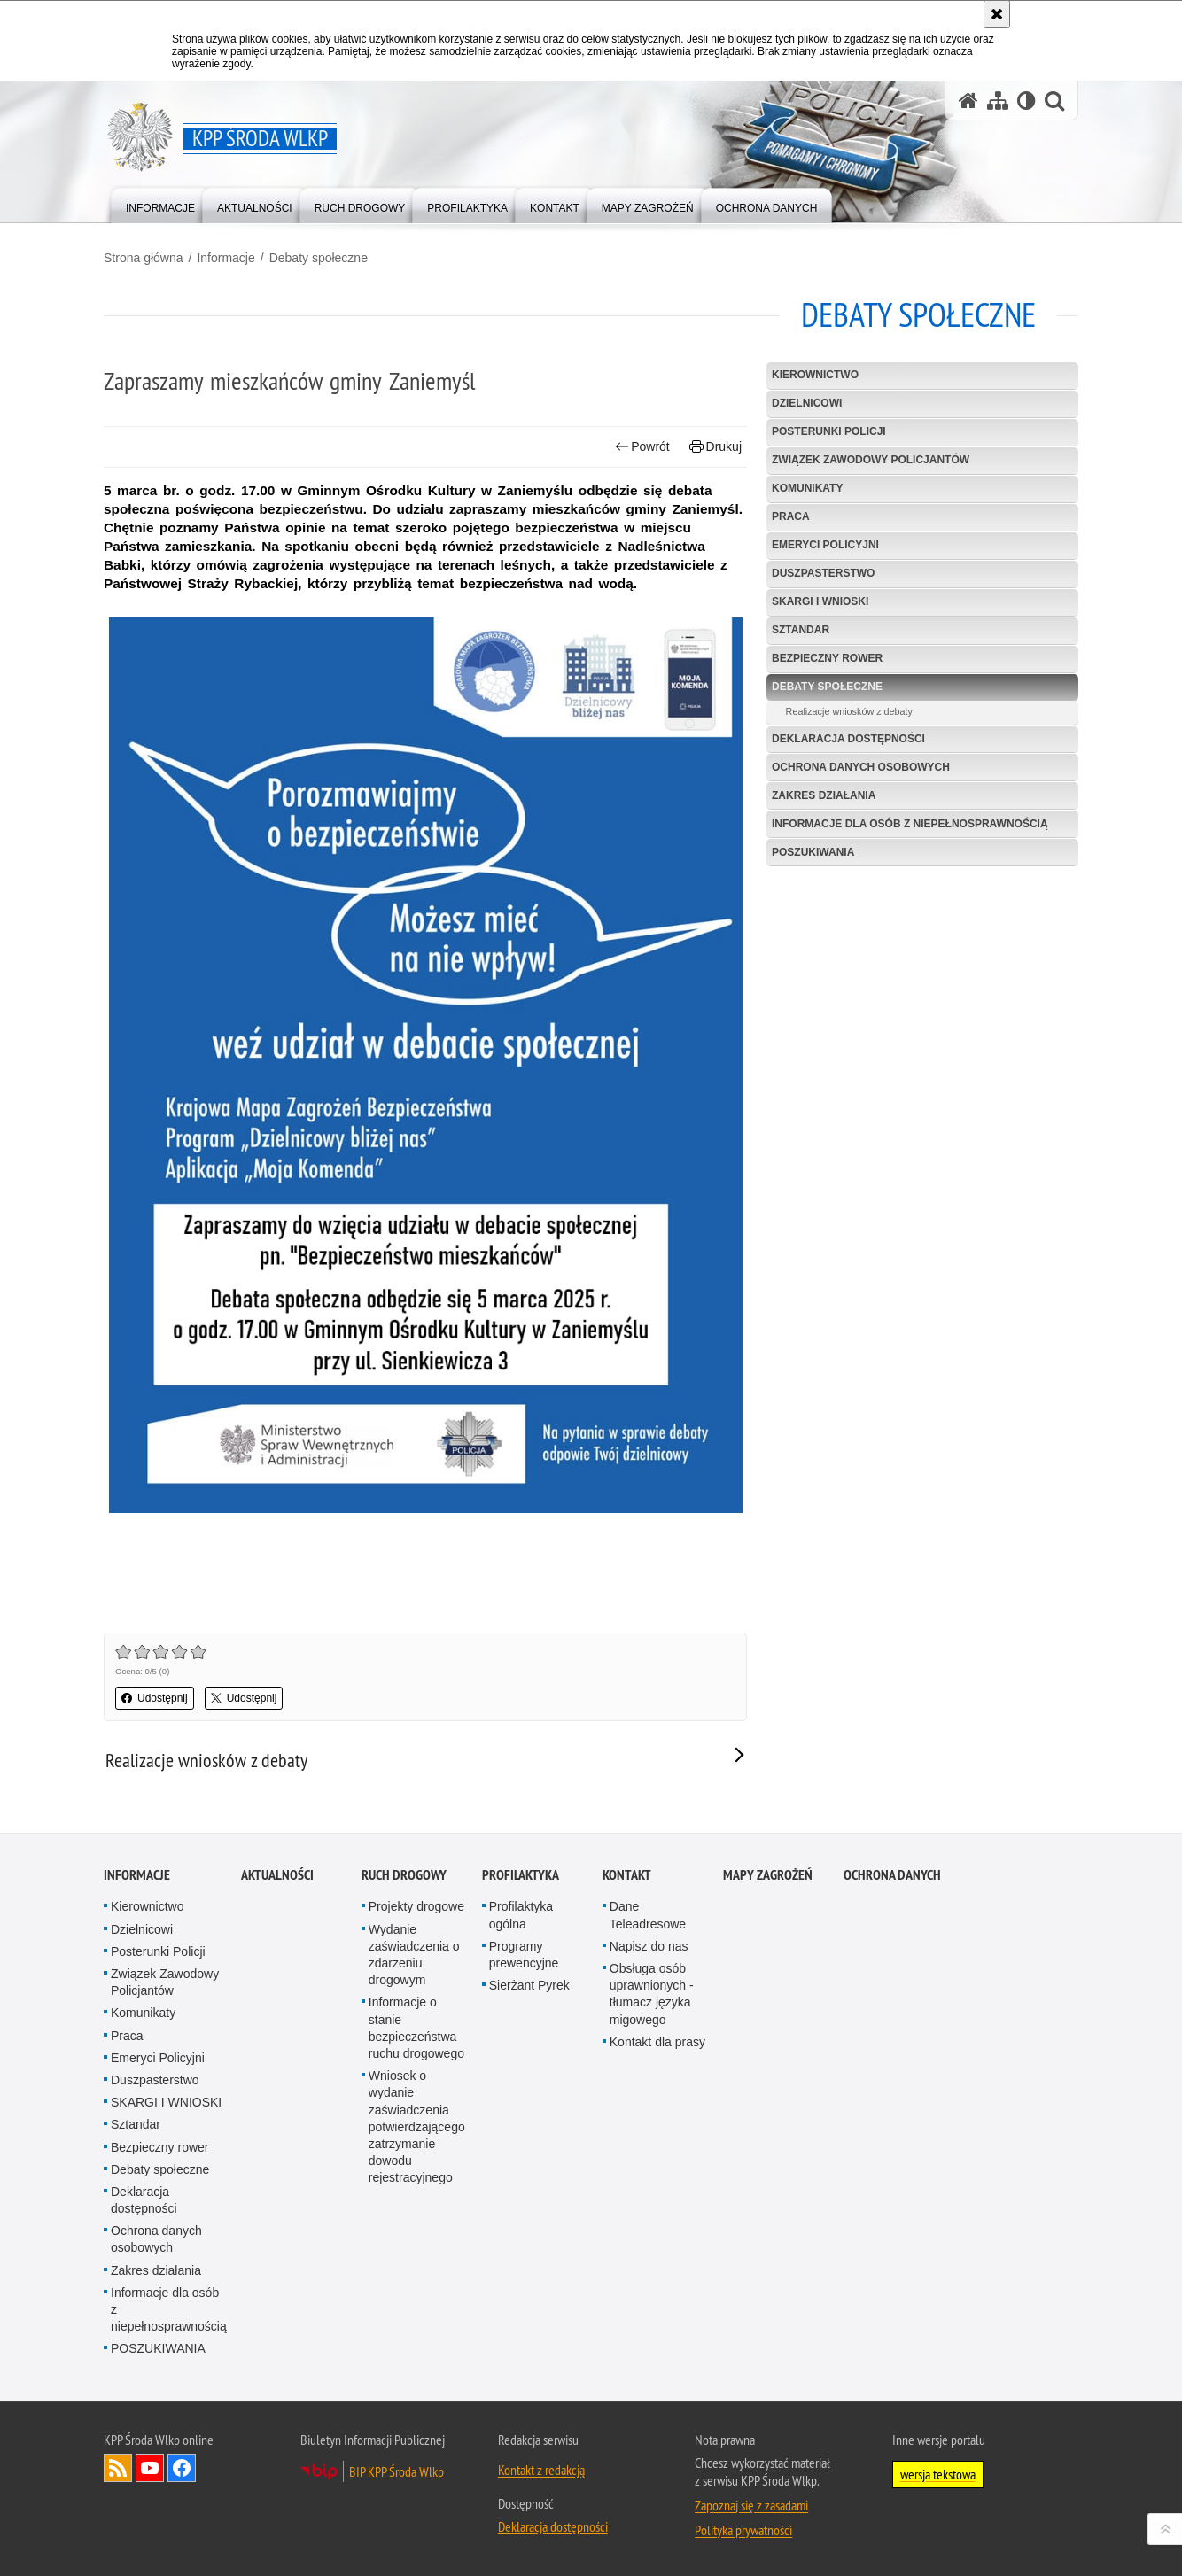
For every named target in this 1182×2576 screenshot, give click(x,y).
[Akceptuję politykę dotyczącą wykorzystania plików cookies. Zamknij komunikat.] (997, 14)
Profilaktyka (520, 1875)
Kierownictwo (815, 375)
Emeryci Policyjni (825, 545)
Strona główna (143, 258)
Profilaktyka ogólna (521, 1914)
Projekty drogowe (416, 1906)
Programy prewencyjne (524, 1954)
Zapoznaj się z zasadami (751, 2505)
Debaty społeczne (318, 258)
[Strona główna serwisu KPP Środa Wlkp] (968, 100)
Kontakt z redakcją (541, 2470)
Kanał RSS (118, 2468)
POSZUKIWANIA (813, 852)
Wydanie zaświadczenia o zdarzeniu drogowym (414, 1955)
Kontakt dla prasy (657, 2042)
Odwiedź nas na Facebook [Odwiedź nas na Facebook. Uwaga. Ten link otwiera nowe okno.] (181, 2468)
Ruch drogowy (404, 1875)
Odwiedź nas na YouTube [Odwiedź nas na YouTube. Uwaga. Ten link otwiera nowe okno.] (150, 2468)
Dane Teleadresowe (648, 1914)
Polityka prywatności (743, 2530)
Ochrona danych (892, 1875)
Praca (791, 516)
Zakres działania (823, 795)
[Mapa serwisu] (997, 100)
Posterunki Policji (829, 431)
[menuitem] (160, 204)
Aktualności (277, 1875)
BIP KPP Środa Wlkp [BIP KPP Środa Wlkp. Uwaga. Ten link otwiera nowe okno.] (396, 2471)
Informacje (225, 258)
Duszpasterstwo (823, 573)
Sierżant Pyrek (529, 1985)
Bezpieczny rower (827, 658)
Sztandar (800, 630)
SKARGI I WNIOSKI (820, 601)
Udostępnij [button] (154, 1698)
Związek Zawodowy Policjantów (870, 460)
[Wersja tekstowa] (1026, 100)
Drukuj (715, 446)
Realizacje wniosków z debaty (849, 711)
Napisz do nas (649, 1946)
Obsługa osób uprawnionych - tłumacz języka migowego (652, 1994)
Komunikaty (807, 488)
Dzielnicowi (807, 403)
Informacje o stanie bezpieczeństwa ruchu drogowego (416, 2027)
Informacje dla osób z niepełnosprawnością (910, 824)
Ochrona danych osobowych (861, 767)
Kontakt (627, 1875)
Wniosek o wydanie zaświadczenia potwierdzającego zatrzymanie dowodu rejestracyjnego (417, 2126)
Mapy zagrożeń (768, 1875)
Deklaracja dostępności (848, 739)
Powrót (642, 446)
